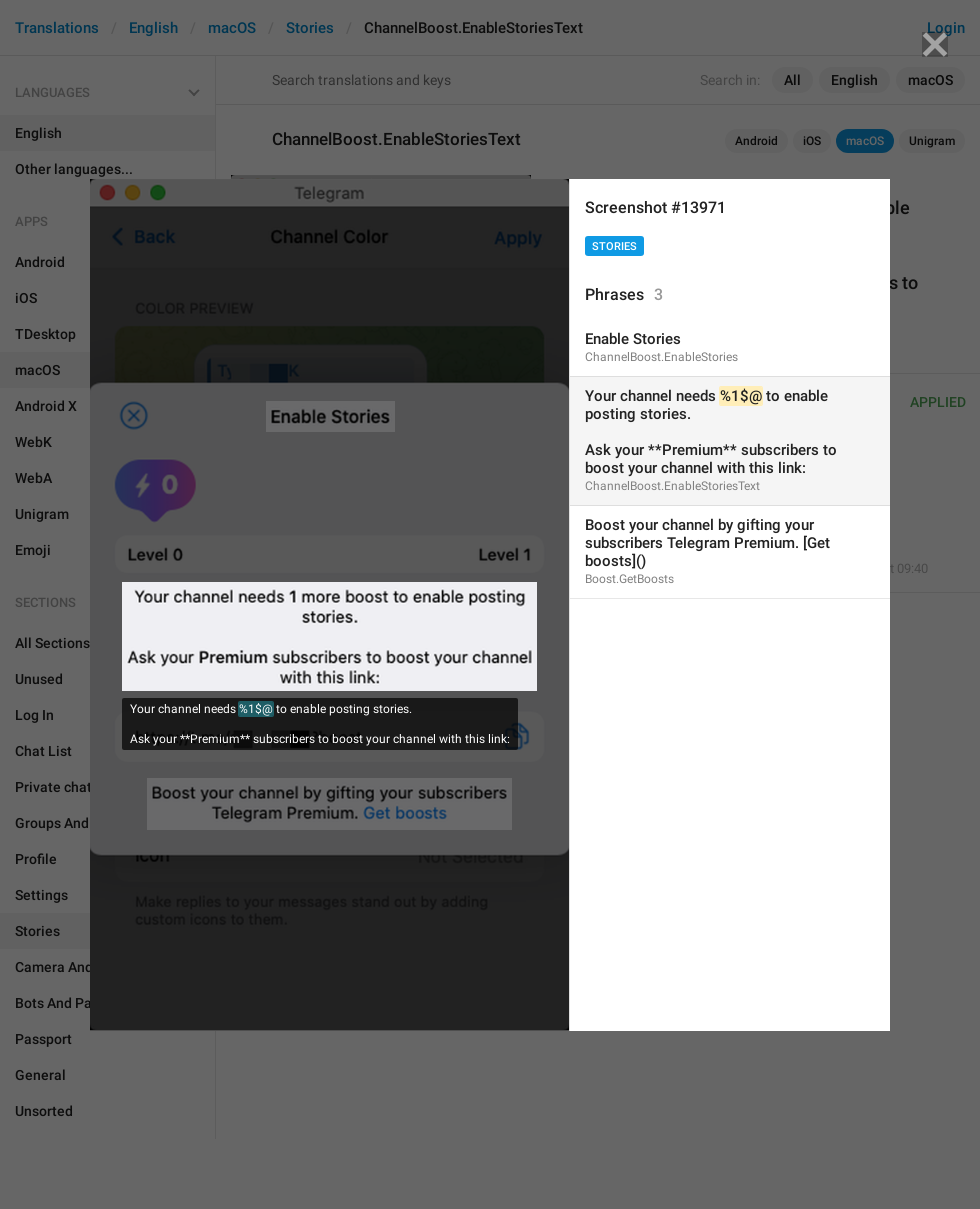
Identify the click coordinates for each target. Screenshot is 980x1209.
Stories (614, 246)
